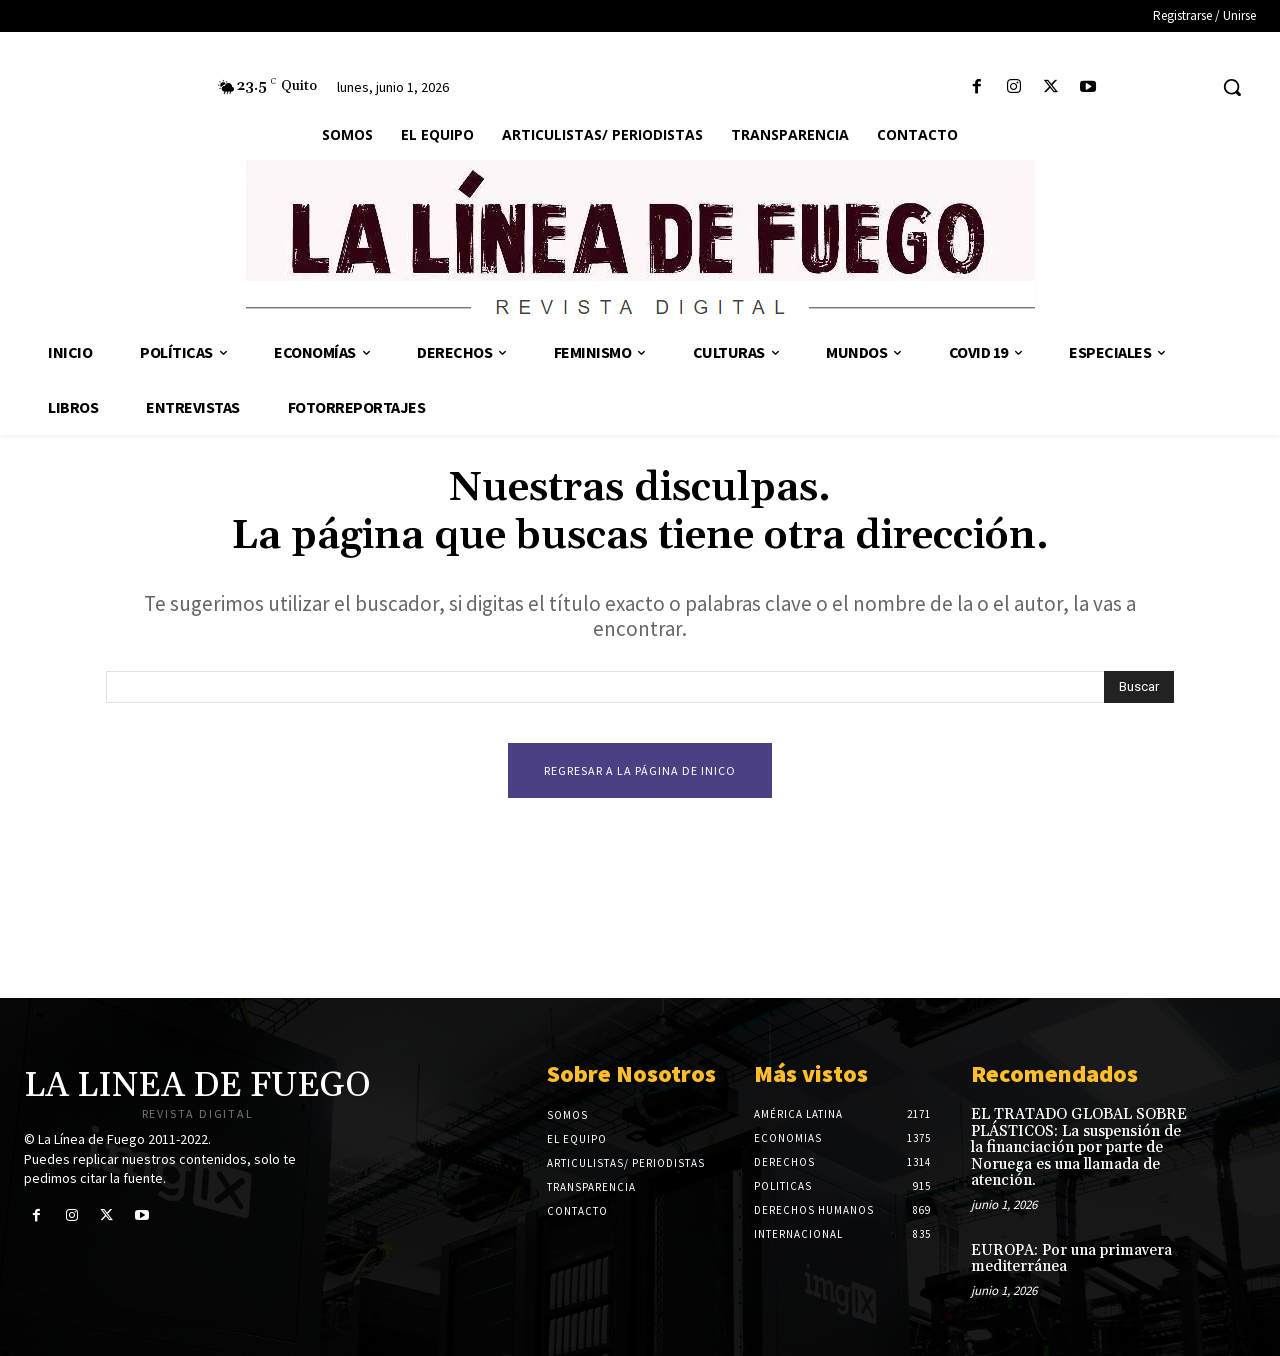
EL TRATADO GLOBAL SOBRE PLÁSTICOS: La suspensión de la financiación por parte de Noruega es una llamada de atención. (1079, 1147)
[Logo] (640, 242)
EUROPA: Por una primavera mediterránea (1071, 1259)
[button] (1232, 87)
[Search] (1139, 687)
